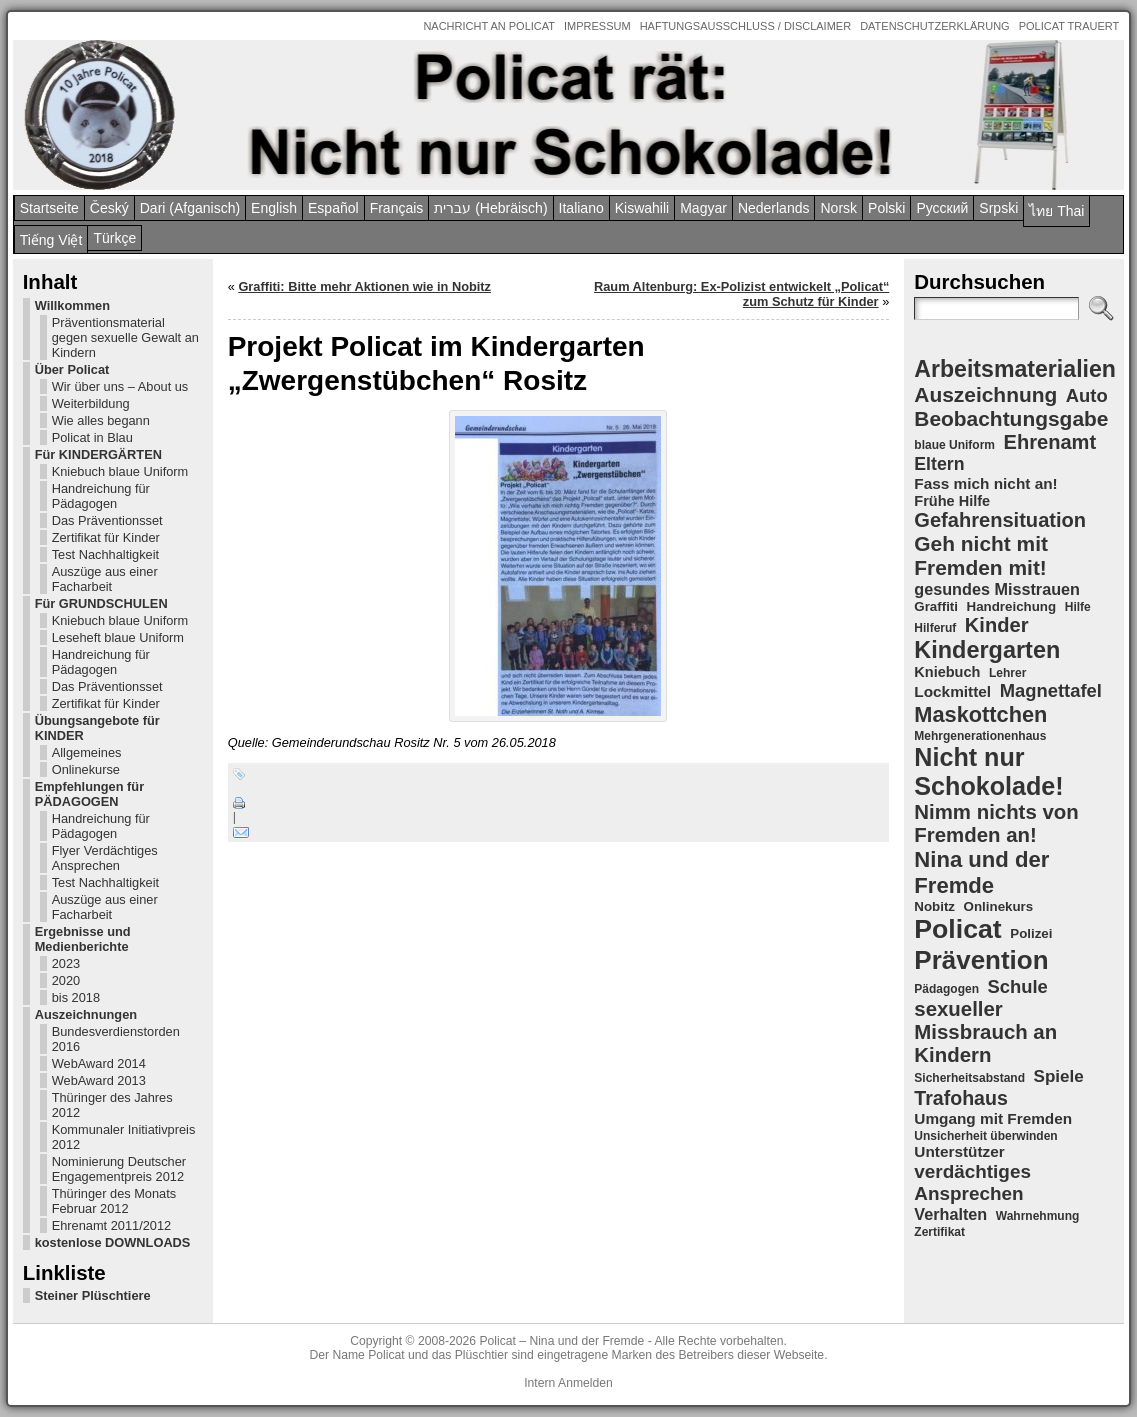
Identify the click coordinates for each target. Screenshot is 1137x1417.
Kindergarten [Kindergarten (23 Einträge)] (987, 650)
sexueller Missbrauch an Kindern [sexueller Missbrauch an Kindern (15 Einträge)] (985, 1032)
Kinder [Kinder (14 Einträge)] (997, 625)
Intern (539, 1383)
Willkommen (72, 305)
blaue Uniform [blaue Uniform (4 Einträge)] (954, 445)
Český (109, 208)
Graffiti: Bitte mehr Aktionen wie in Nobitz (364, 286)
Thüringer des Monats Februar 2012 (114, 1201)
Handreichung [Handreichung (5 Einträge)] (1012, 606)
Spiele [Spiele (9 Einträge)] (1059, 1076)
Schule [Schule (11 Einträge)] (1018, 986)
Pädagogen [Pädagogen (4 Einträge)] (946, 989)
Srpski (998, 208)
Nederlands (774, 208)
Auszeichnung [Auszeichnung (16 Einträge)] (985, 394)
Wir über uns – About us (120, 386)
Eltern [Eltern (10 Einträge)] (939, 464)
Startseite (49, 208)
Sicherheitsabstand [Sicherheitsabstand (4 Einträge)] (969, 1078)
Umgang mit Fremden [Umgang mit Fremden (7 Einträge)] (993, 1118)
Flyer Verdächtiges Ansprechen (105, 858)
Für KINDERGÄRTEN (98, 454)
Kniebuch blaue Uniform (120, 471)
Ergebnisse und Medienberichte (83, 939)
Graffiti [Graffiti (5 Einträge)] (936, 606)
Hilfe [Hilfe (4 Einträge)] (1078, 607)
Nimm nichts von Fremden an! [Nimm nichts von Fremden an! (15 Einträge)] (996, 823)
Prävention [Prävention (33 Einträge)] (981, 960)
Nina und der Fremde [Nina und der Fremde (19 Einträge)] (981, 872)
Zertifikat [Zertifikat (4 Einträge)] (939, 1232)
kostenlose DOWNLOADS (113, 1242)
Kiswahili (642, 208)
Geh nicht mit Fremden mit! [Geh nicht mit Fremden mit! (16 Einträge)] (981, 555)
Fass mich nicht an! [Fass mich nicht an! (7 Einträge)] (985, 483)
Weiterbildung (91, 403)
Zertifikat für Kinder (106, 537)
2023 (66, 963)
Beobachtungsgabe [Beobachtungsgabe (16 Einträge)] (1011, 418)
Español (333, 208)
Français (397, 208)
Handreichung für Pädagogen (101, 496)
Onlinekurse (86, 769)
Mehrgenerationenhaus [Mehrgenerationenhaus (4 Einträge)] (980, 736)
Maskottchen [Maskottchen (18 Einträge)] (980, 714)
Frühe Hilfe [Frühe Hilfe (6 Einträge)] (952, 501)
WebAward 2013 (99, 1080)
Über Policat (72, 369)
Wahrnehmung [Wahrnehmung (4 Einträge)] (1038, 1216)
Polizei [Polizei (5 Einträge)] (1031, 933)
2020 (66, 980)
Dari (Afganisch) (190, 208)
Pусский (942, 208)
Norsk (838, 208)
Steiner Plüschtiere (93, 1295)
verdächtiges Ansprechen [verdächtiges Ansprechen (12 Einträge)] (972, 1182)
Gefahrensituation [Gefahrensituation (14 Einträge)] (1000, 520)
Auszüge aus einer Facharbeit (105, 579)
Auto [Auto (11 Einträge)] (1087, 395)
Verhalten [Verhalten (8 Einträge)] (950, 1214)
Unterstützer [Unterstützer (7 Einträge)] (959, 1151)
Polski (886, 208)
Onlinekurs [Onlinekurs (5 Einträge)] (999, 906)
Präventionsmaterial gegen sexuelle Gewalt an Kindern (125, 337)
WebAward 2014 (99, 1063)
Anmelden (585, 1383)
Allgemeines (87, 752)
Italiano (581, 208)
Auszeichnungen (86, 1014)
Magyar (703, 208)
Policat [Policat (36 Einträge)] (957, 929)
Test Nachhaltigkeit (105, 554)
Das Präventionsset (107, 520)
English (274, 208)
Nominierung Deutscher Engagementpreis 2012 (119, 1169)
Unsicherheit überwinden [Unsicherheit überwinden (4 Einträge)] (985, 1136)
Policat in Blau (92, 437)
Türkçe (114, 238)
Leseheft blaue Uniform (118, 637)
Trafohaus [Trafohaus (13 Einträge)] (961, 1098)
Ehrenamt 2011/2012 (112, 1225)
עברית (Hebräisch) (490, 208)
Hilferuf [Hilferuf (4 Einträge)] (935, 628)
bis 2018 (76, 997)
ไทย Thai (1056, 211)
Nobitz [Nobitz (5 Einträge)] (934, 906)
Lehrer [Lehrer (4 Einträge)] (1007, 673)
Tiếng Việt (51, 240)
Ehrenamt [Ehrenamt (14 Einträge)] (1050, 442)
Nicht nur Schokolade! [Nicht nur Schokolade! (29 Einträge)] (988, 771)
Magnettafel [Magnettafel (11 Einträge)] (1051, 690)
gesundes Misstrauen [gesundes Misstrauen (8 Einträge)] (997, 589)
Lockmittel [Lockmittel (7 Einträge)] (952, 691)
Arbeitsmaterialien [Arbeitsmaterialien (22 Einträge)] (1015, 369)
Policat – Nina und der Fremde (561, 1341)
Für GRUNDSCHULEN (101, 603)
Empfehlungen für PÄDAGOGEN (89, 794)
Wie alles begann (101, 420)
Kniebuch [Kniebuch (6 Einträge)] (947, 672)
